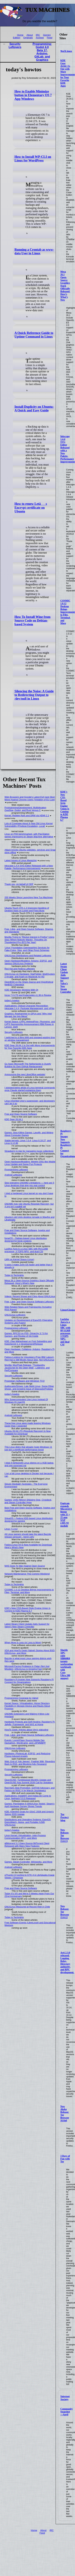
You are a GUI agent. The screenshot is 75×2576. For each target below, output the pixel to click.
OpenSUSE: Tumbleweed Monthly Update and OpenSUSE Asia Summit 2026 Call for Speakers (29, 1781)
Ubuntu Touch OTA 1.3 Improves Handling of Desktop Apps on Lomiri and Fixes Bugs (27, 909)
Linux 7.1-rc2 (11, 1529)
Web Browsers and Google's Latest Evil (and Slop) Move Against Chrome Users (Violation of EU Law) (30, 798)
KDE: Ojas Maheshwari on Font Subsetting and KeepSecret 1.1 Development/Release (28, 1342)
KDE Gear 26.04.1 (14, 1119)
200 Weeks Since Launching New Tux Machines (29, 897)
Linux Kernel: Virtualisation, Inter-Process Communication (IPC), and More (25, 1836)
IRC (38, 35)
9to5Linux (66, 51)
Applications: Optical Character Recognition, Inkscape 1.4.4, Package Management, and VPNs (29, 1007)
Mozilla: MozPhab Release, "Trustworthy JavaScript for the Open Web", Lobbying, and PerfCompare (27, 1368)
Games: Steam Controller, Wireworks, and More (28, 1861)
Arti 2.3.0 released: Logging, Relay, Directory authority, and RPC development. (67, 1962)
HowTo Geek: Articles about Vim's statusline (26, 1729)
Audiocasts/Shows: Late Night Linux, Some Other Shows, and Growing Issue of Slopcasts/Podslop (29, 1387)
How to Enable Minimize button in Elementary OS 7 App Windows (33, 95)
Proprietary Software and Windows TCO (25, 1381)
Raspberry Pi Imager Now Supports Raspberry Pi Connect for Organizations (29, 1680)
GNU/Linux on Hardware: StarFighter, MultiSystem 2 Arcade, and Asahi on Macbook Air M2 (30, 975)
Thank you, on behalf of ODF (19, 884)
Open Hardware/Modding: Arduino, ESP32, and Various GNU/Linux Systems (28, 962)
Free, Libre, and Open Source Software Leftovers (29, 1301)
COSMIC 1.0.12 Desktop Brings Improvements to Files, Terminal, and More (29, 1591)
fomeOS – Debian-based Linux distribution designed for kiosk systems (26, 1239)
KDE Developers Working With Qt (21, 990)
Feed (49, 37)
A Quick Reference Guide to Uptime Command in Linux (33, 334)
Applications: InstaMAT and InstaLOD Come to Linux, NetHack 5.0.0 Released (28, 1797)
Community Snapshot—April (66, 2412)
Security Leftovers (15, 45)
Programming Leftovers (16, 1169)
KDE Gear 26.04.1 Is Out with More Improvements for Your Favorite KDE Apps (30, 1046)
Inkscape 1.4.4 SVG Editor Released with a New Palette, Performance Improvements (29, 867)
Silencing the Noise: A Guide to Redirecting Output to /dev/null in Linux (34, 694)
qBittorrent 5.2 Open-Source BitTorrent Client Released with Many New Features (27, 1844)
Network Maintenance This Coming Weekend (27, 1573)
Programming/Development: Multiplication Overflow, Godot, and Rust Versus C (25, 809)
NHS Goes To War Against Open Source (25, 1566)
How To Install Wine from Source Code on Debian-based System (32, 620)
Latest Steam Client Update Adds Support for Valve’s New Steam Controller (65, 977)
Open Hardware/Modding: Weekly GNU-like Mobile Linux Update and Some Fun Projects (30, 1163)
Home (20, 35)
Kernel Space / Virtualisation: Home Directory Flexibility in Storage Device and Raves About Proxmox (27, 1706)
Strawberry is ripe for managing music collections (29, 1151)
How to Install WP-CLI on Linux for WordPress (32, 158)
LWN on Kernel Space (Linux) (19, 1259)
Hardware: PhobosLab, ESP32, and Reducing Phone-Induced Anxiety (27, 1754)
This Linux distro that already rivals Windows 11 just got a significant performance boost (28, 1448)
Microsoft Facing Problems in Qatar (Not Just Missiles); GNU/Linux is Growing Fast (27, 1667)
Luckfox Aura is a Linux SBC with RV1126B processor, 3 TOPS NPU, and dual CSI (65, 1332)
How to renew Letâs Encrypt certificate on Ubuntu (30, 507)
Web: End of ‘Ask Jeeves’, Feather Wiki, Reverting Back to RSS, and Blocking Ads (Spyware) (30, 1762)
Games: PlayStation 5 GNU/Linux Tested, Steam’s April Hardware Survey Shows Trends (30, 1805)
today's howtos (12, 1000)
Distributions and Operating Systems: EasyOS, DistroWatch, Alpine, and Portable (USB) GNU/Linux (28, 1822)
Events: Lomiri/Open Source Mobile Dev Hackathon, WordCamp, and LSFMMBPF (25, 1741)
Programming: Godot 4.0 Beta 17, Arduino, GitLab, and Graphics (42, 51)
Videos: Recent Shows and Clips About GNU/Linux (30, 1296)
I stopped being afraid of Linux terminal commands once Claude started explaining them (30, 1089)
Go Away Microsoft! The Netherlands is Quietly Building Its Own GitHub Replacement (28, 1065)
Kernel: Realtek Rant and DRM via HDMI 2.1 (27, 815)
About (29, 35)
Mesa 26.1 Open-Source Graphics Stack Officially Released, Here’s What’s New (65, 285)
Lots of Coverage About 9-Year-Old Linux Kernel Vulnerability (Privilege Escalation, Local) (29, 824)
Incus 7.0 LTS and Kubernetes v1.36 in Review (28, 995)
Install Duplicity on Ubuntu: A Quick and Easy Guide (34, 408)
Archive (40, 37)
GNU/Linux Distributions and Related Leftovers (28, 955)
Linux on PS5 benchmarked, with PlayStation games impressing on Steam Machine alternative (29, 835)
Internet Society (65, 2398)
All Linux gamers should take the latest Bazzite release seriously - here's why (28, 1535)
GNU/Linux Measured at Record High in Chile (27, 1906)
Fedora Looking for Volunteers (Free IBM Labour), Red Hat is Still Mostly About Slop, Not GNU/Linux (29, 1358)
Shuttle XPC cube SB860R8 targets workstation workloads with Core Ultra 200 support (66, 1664)
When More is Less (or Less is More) (23, 1642)
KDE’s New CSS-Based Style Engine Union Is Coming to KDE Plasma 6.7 (64, 806)
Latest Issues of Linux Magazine (21, 860)
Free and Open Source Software (21, 1114)
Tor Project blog (64, 1817)
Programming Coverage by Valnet (21, 1698)
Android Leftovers (13, 1175)
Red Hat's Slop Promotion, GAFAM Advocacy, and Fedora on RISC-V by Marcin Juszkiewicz (30, 1789)
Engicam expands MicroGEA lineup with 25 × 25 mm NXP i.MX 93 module (66, 1514)
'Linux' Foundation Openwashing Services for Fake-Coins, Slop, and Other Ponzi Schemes (27, 949)
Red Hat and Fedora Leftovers (20, 968)
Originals (28, 37)
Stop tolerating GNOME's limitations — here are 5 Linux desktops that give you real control (29, 1184)
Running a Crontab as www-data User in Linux (34, 251)
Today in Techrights (14, 1275)
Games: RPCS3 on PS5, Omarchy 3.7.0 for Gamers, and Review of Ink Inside (26, 1334)
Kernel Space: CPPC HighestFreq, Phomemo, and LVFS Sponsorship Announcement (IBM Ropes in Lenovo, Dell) (30, 1024)
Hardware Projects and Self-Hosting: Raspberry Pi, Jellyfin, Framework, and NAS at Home (30, 1723)
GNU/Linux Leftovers (15, 1315)
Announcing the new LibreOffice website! (25, 1074)
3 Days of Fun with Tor (65, 2159)
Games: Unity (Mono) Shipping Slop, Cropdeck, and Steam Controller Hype (28, 1501)
